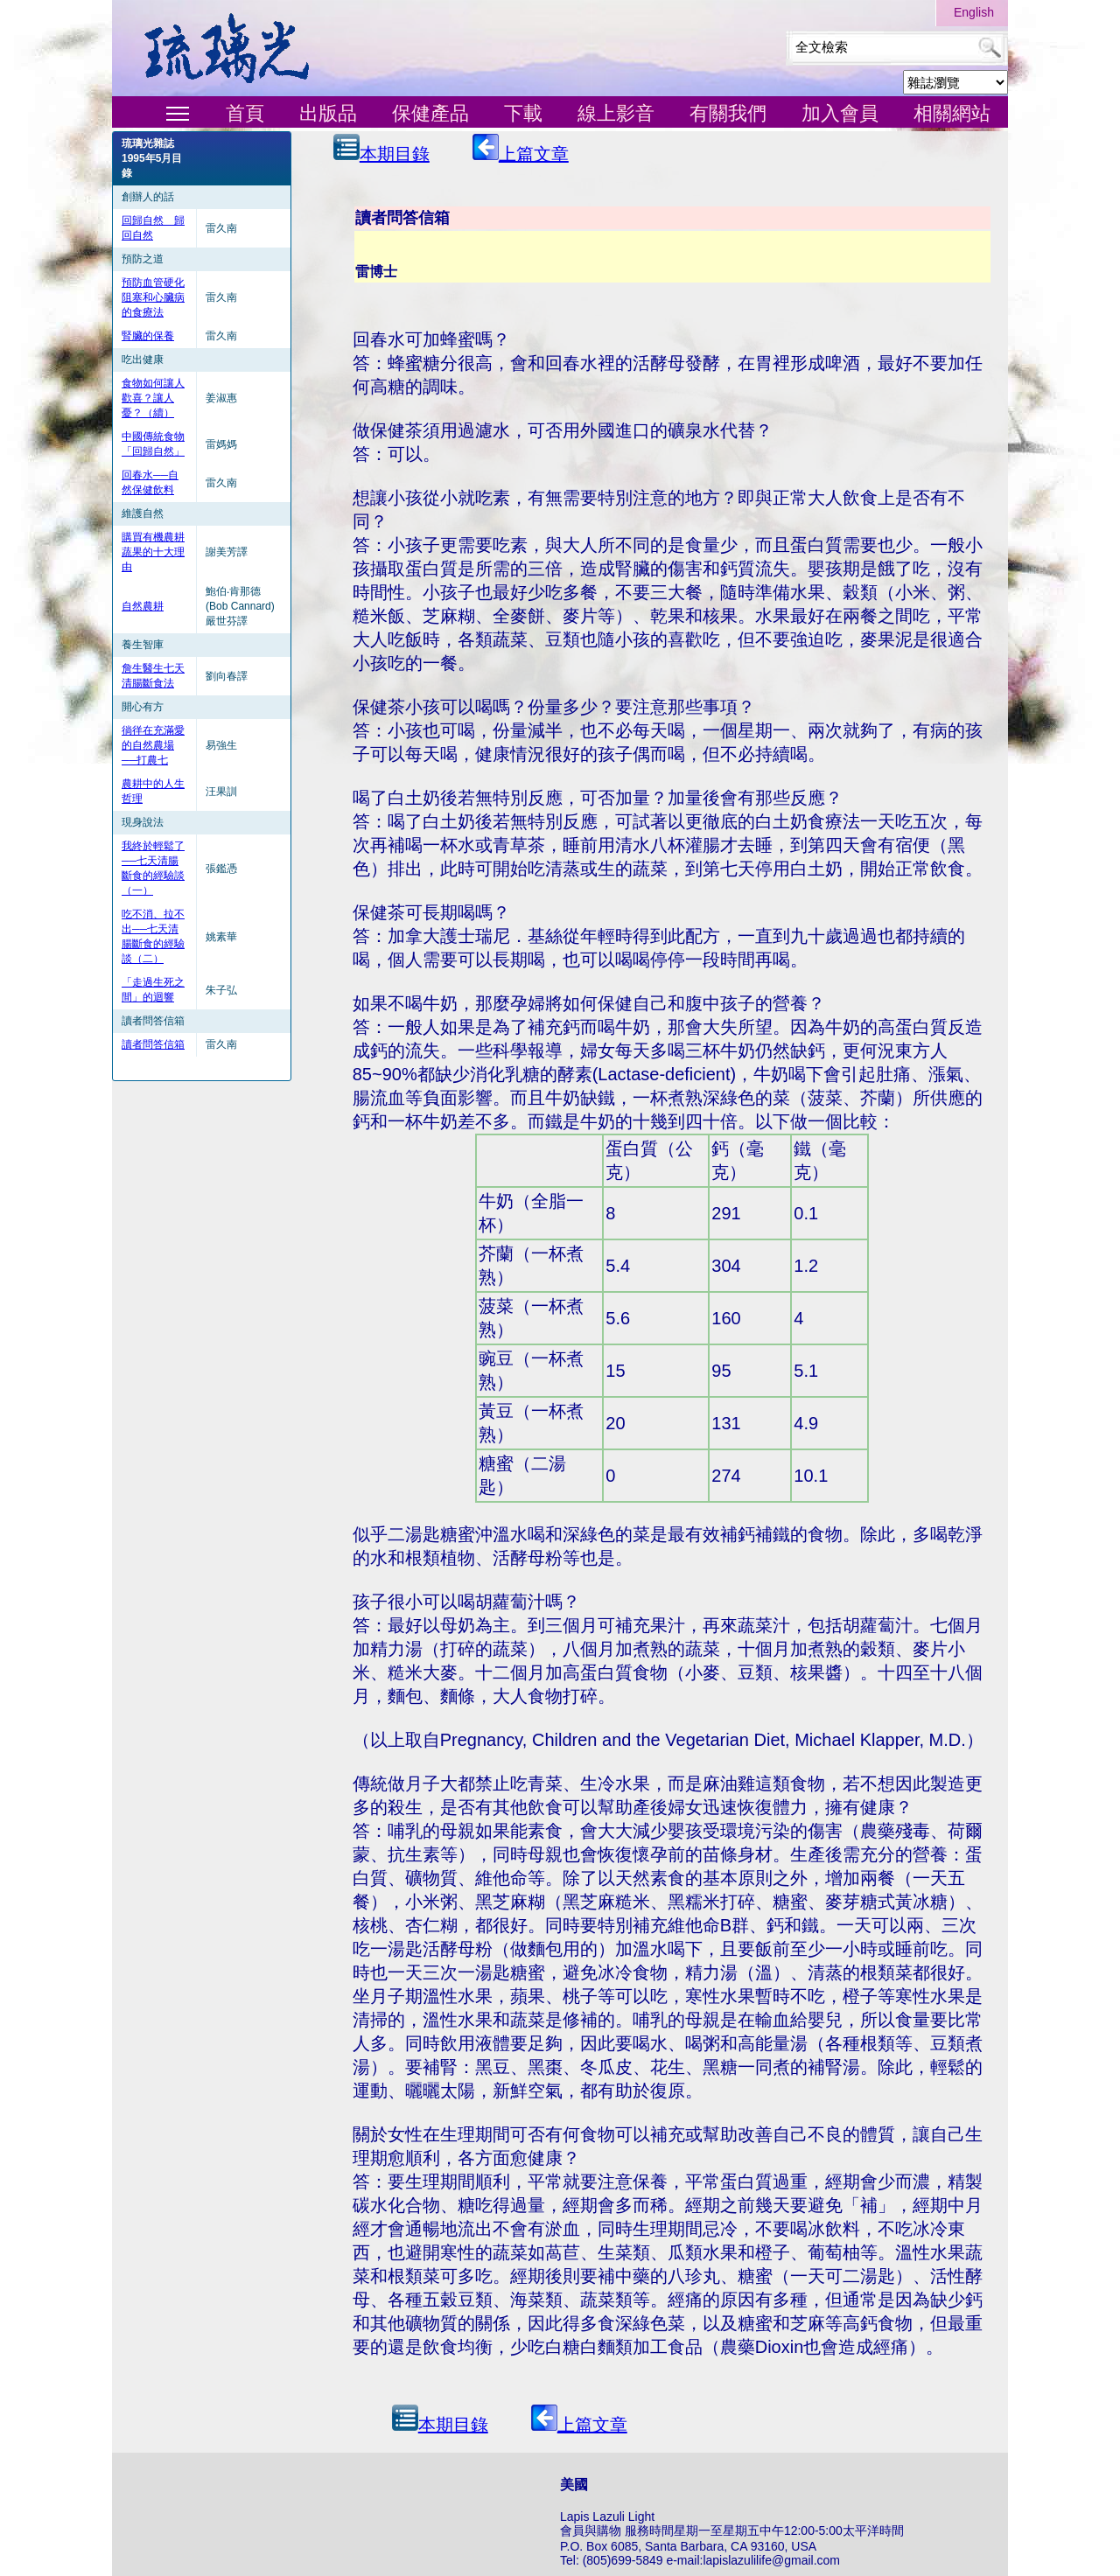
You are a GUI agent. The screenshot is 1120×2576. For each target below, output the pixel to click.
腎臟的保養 (148, 336)
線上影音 (616, 113)
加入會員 (840, 113)
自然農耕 (143, 606)
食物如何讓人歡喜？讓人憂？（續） (153, 398)
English (974, 12)
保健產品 (430, 113)
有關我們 (728, 113)
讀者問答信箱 (153, 1044)
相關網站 (952, 113)
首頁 (245, 113)
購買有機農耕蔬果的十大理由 (153, 552)
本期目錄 (381, 149)
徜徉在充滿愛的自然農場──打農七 (153, 745)
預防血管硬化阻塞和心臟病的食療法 (153, 297)
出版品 (328, 113)
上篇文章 (520, 149)
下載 (523, 113)
